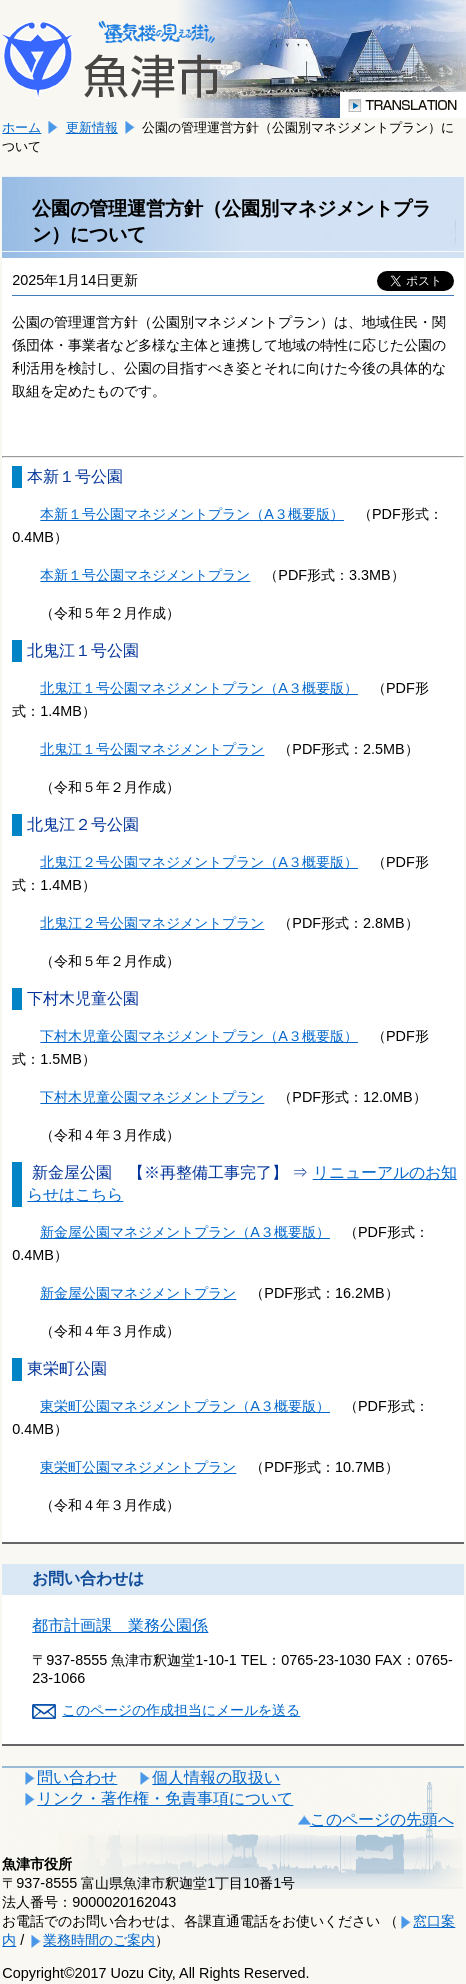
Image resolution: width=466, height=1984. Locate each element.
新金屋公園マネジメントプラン (138, 1293)
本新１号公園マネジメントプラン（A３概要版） (192, 514)
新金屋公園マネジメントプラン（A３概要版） (185, 1232)
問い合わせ (77, 1777)
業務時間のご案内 (99, 1940)
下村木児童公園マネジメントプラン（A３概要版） (199, 1036)
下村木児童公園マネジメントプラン (152, 1097)
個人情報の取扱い (216, 1777)
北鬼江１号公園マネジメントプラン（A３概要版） (199, 688)
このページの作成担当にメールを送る (181, 1710)
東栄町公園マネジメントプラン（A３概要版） (185, 1406)
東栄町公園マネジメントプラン (138, 1467)
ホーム (21, 127)
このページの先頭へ (382, 1819)
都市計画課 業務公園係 (120, 1625)
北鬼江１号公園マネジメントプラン (152, 749)
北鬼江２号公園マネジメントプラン (152, 923)
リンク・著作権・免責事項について (165, 1798)
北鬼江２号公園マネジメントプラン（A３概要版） (199, 862)
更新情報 (92, 127)
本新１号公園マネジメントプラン (145, 575)
